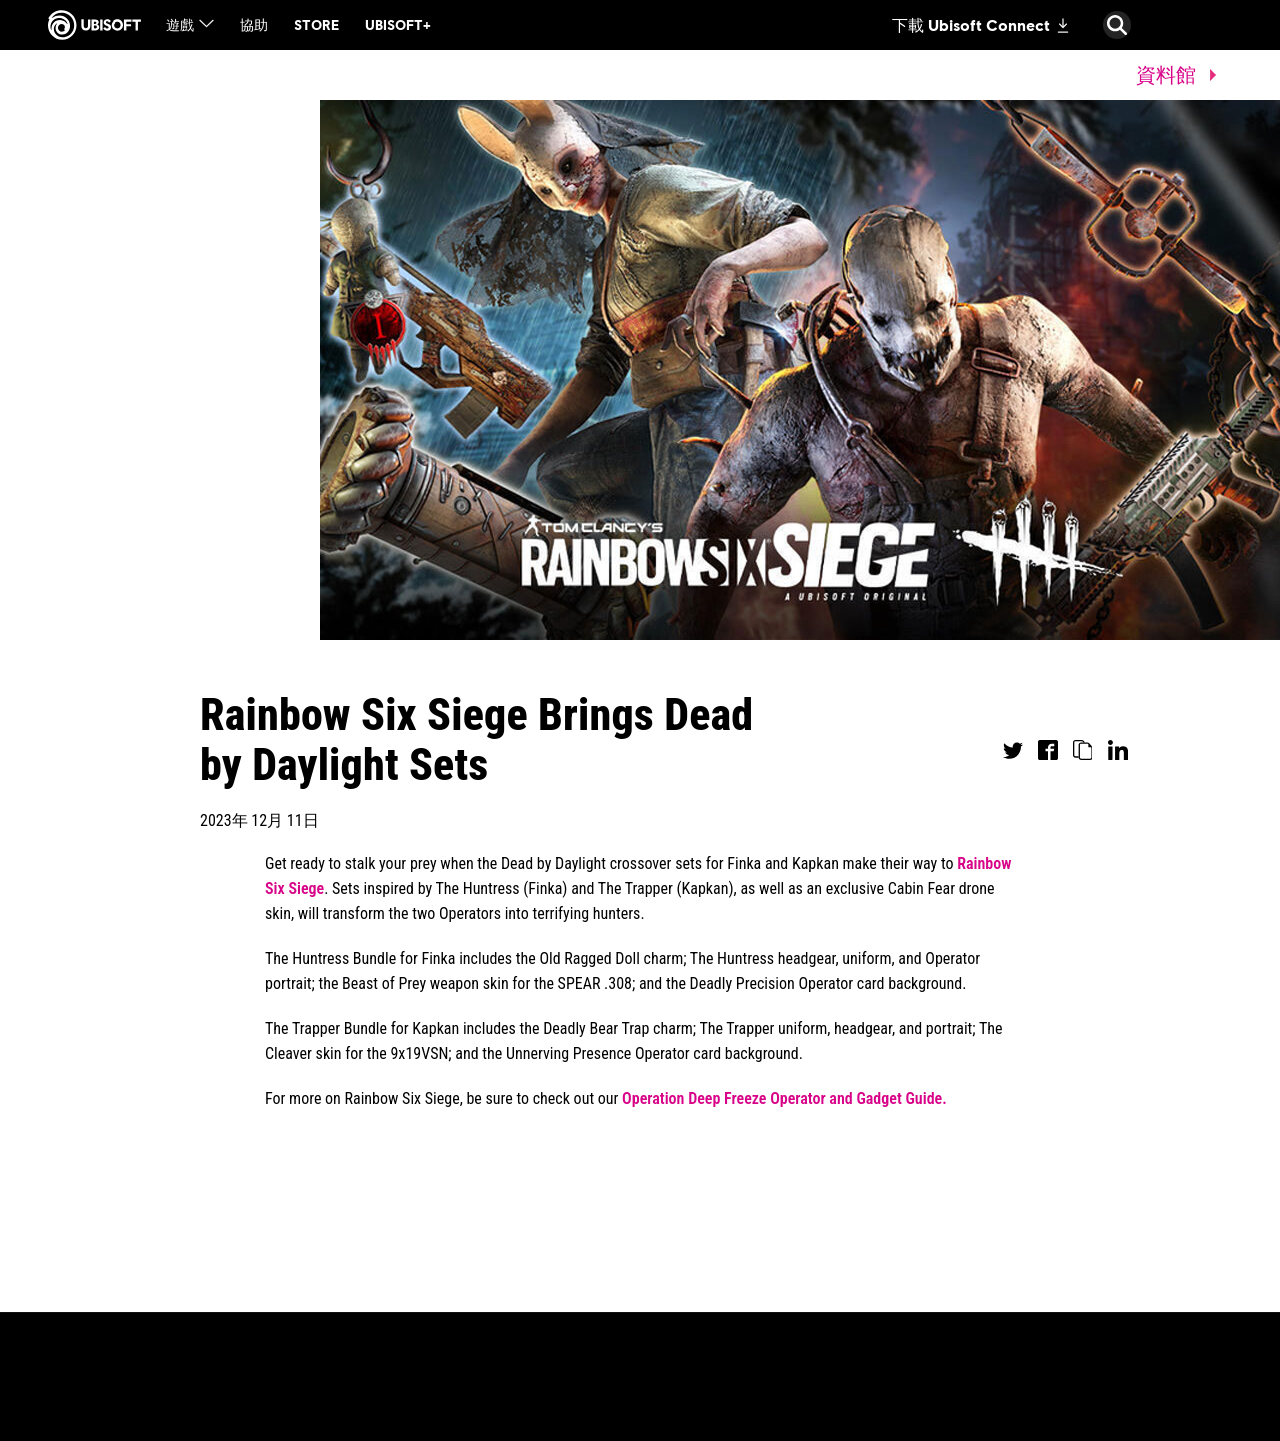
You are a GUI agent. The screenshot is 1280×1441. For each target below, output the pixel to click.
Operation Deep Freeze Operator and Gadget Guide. (784, 1098)
